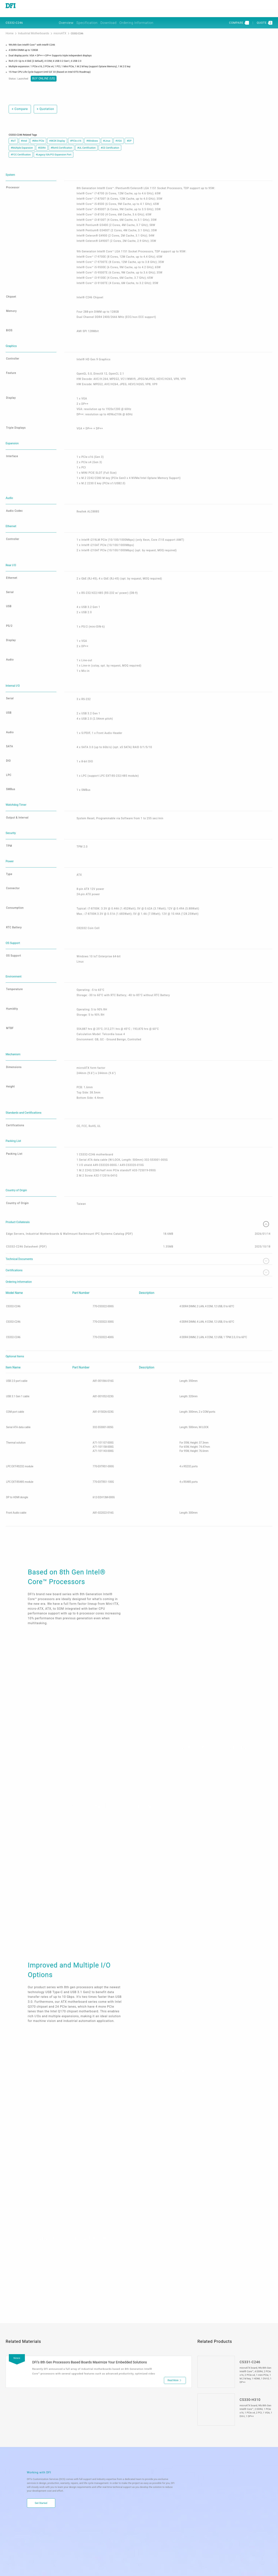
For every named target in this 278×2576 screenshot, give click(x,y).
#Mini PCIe (38, 133)
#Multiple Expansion (22, 140)
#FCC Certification (21, 147)
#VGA (119, 133)
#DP (129, 133)
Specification (99, 17)
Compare (19, 101)
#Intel (24, 133)
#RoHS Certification (61, 140)
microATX (49, 27)
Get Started (41, 2440)
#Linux (106, 133)
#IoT (13, 133)
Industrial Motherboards (28, 27)
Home (9, 27)
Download (125, 17)
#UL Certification (86, 140)
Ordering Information (156, 17)
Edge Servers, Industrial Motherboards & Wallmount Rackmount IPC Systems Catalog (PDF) (68, 1171)
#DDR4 (42, 140)
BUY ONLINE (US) (41, 71)
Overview (74, 17)
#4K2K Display (57, 133)
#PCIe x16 (75, 133)
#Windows (92, 133)
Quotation (44, 101)
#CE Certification (110, 140)
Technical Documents (139, 1200)
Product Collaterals (139, 1158)
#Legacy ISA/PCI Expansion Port (53, 147)
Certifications (139, 1212)
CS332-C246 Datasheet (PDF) (29, 1186)
